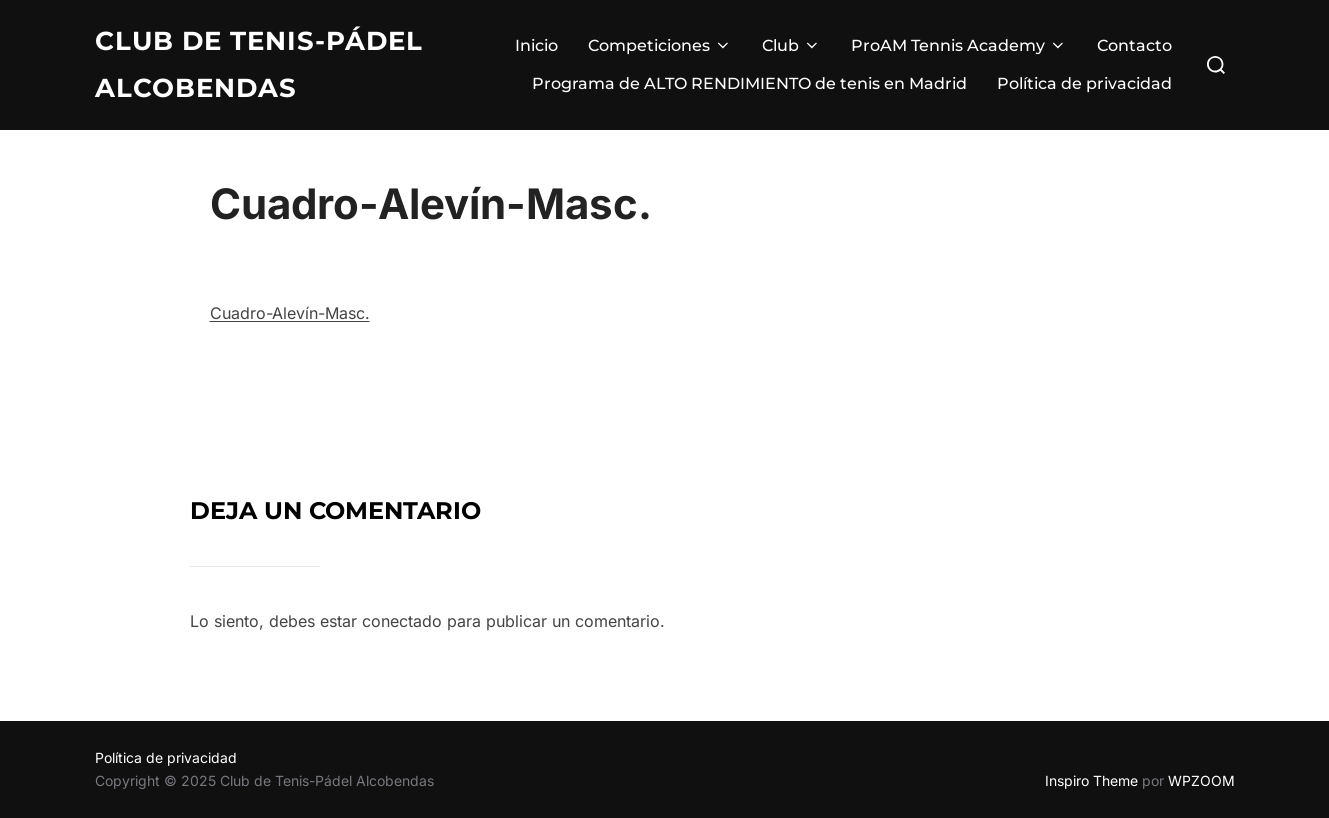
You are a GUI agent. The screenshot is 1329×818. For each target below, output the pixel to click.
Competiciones (660, 45)
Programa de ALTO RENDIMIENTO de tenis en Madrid (749, 83)
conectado (402, 621)
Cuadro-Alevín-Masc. (290, 313)
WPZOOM (1201, 780)
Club (791, 45)
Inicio (536, 45)
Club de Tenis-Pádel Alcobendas (259, 64)
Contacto (1134, 45)
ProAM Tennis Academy (959, 45)
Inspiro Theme (1091, 780)
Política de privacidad (1084, 83)
